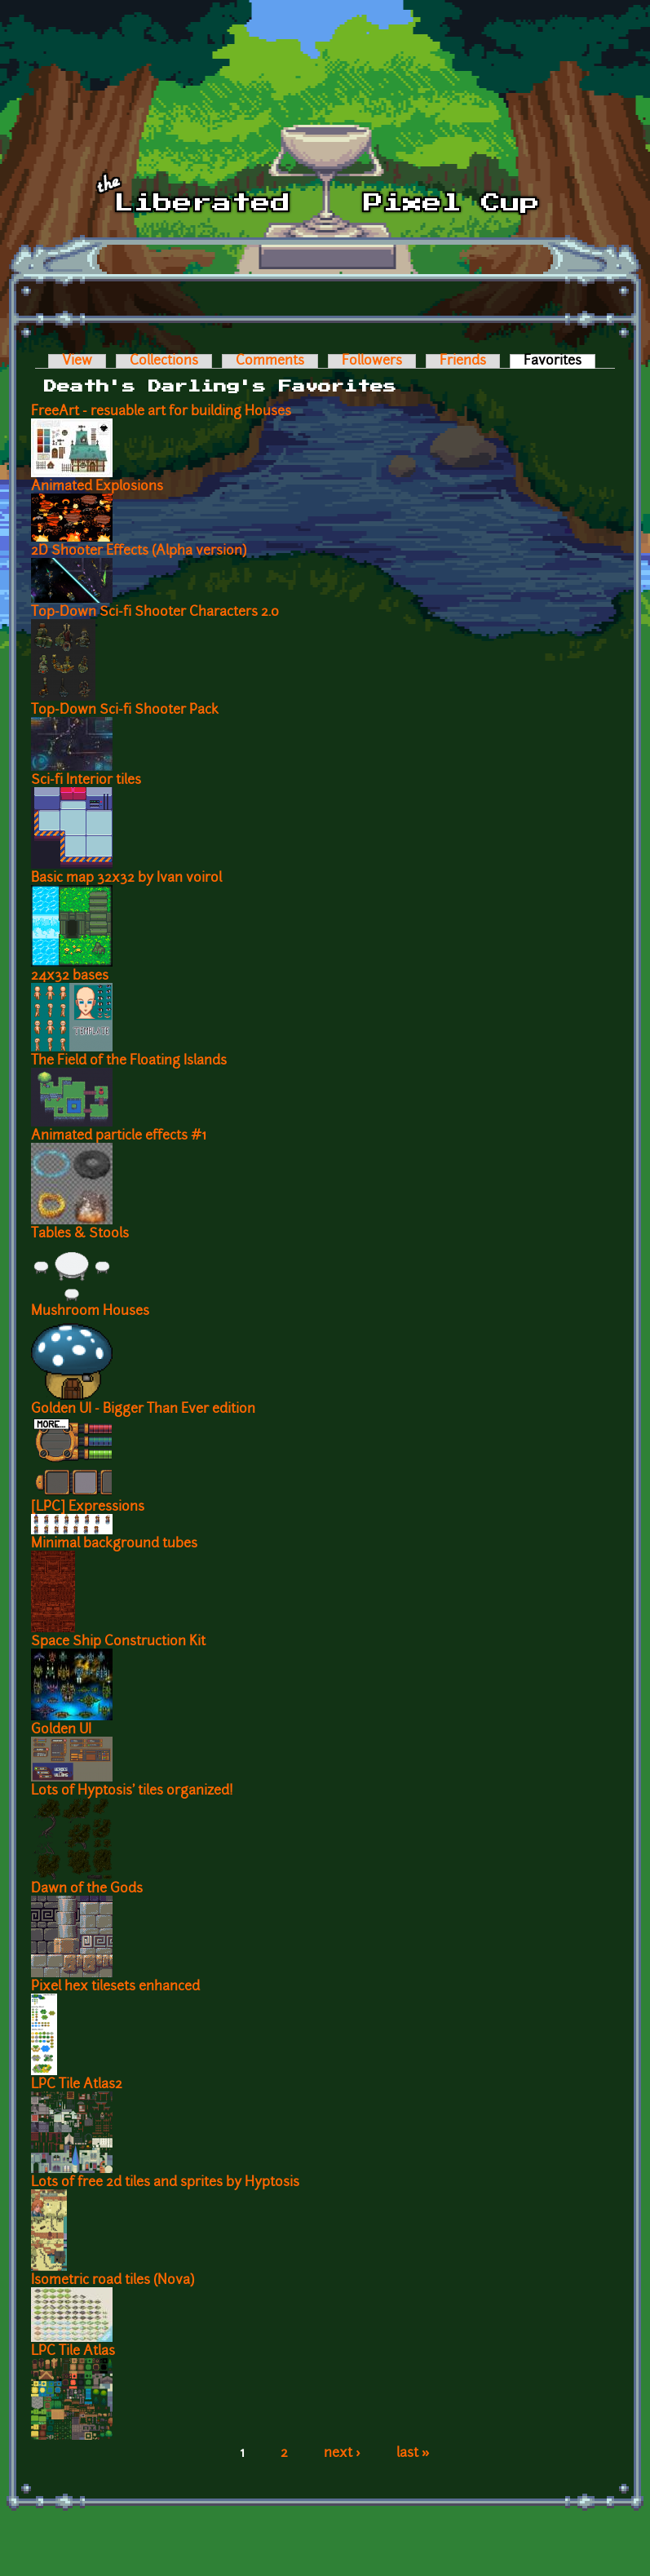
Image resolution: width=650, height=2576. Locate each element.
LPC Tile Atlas (73, 2351)
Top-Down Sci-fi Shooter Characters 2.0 (155, 612)
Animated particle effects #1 (118, 1136)
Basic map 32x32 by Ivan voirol (126, 878)
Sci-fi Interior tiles (86, 780)
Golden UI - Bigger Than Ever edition (143, 1409)
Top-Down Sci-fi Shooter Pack (125, 710)
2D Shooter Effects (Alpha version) (138, 551)
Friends (463, 361)
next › (342, 2453)
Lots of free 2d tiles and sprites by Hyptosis (165, 2182)
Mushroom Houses (90, 1311)
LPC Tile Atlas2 (76, 2084)
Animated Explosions (97, 487)
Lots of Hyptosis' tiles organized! (132, 1791)
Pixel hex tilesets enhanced (115, 1987)
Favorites (559, 361)
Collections (164, 361)
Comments (270, 361)
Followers (372, 361)
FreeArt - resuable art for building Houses (161, 411)
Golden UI (61, 1730)
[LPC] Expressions (87, 1507)
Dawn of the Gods (87, 1889)
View (77, 361)
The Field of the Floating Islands (129, 1061)
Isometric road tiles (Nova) (112, 2280)
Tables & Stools (80, 1234)
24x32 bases (69, 976)
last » (413, 2453)
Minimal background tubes (114, 1544)
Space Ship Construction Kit (118, 1642)
